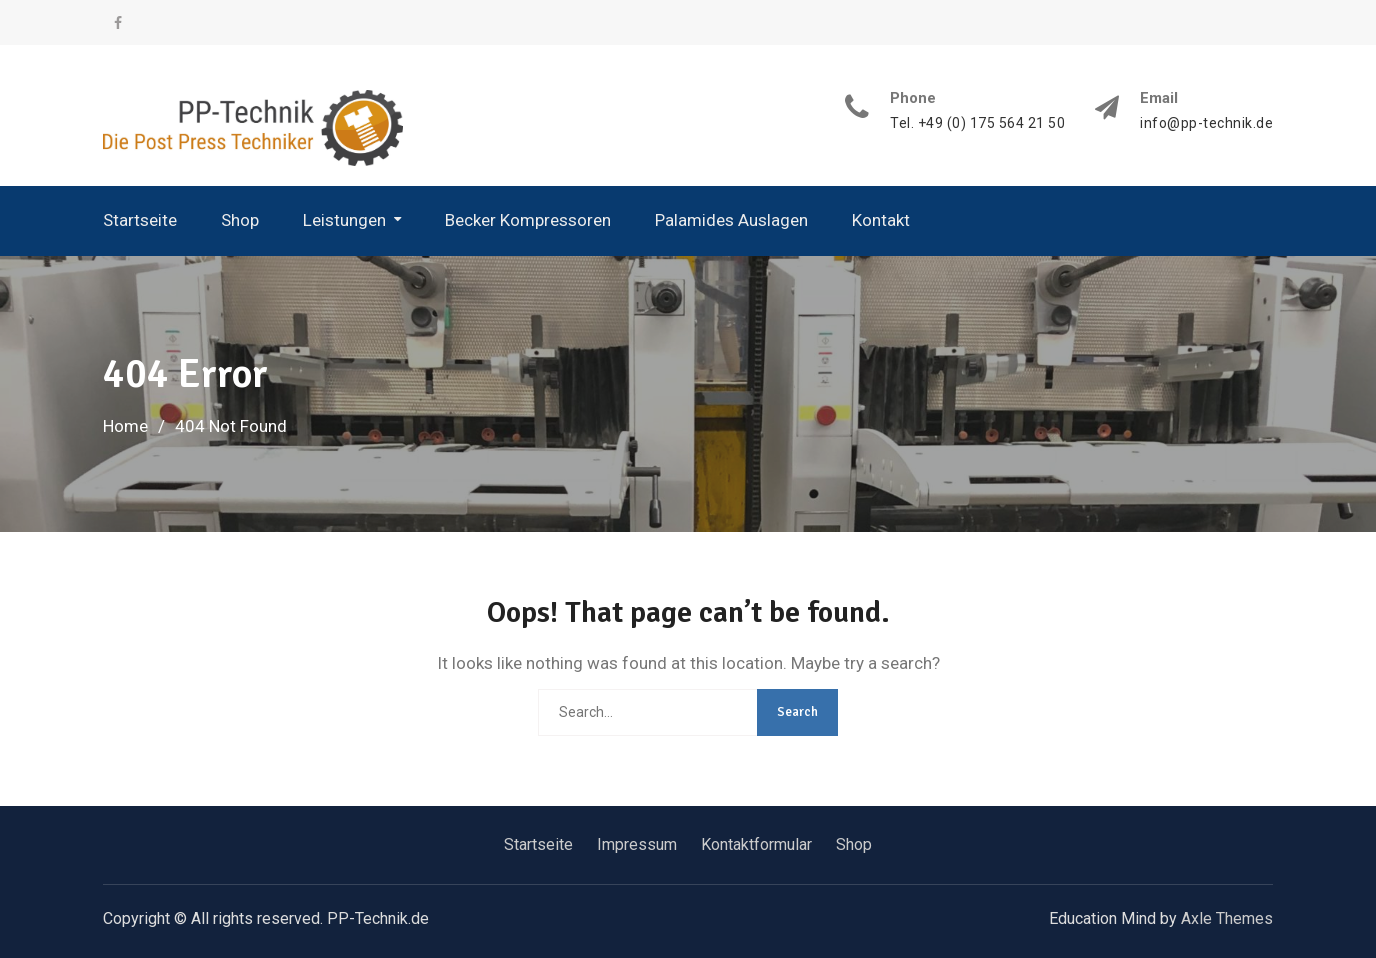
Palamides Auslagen (731, 220)
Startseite (140, 220)
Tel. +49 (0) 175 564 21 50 (977, 123)
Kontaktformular (756, 844)
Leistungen (344, 220)
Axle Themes (1227, 918)
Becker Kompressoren (528, 220)
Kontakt (881, 220)
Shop (240, 220)
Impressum (637, 844)
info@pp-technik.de (1206, 123)
